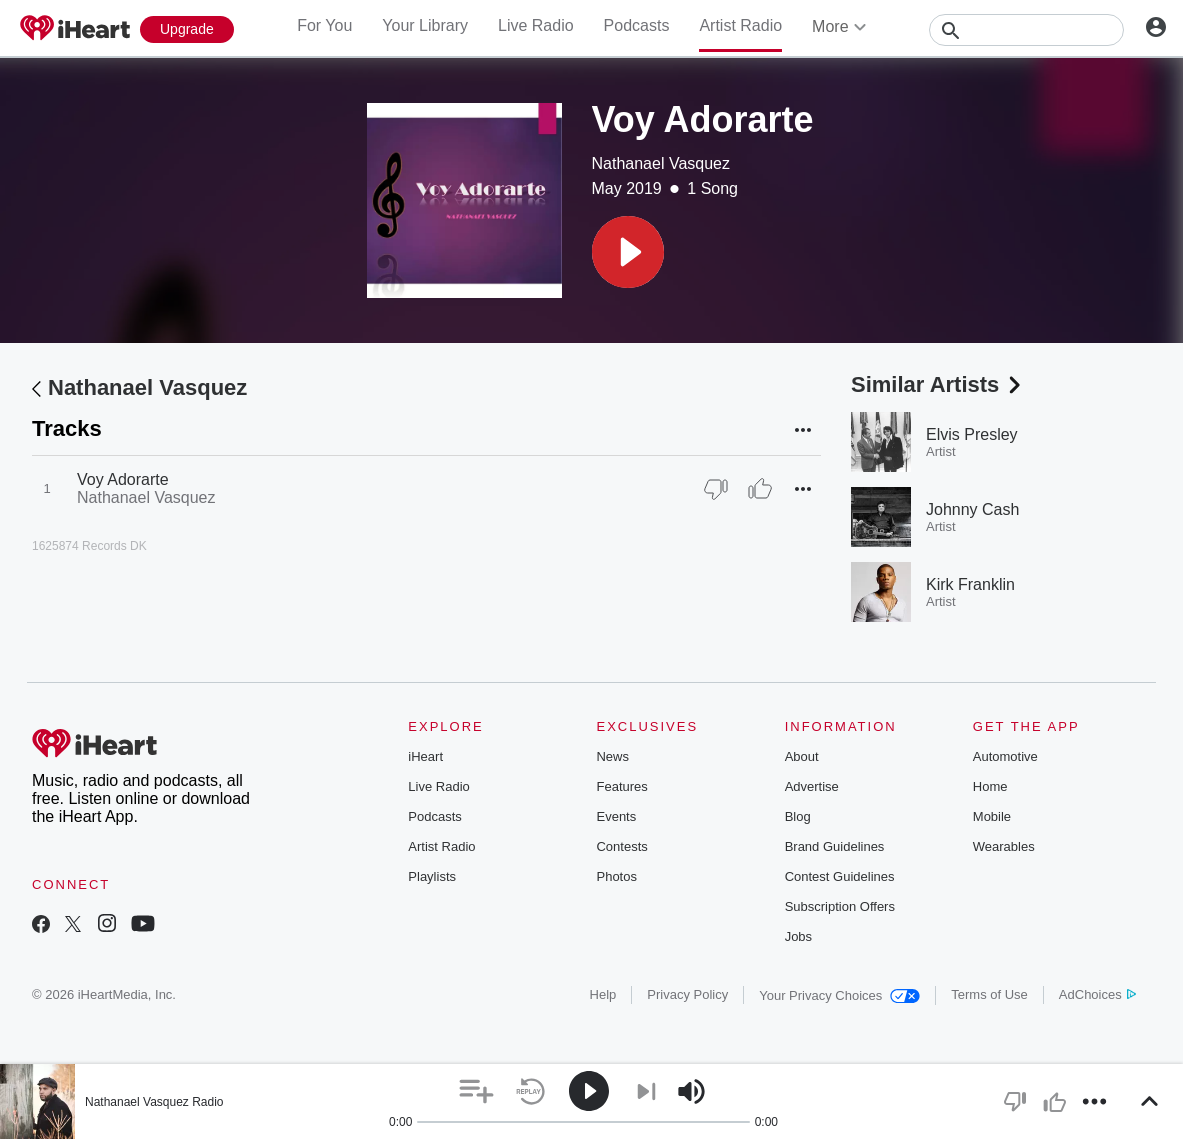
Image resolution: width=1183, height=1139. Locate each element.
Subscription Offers (840, 906)
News (612, 756)
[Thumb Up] (760, 489)
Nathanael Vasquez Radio (154, 1102)
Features (621, 786)
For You (324, 25)
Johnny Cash (972, 509)
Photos (616, 876)
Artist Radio (740, 25)
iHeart (425, 756)
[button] (628, 252)
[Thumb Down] (716, 489)
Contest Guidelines (840, 876)
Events (616, 816)
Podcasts (637, 25)
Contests (621, 846)
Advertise (812, 786)
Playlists (432, 876)
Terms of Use (989, 994)
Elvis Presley (972, 434)
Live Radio (536, 25)
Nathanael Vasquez (661, 163)
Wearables (1004, 846)
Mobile (992, 816)
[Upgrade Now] (187, 29)
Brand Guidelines (835, 846)
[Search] (1026, 30)
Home (990, 786)
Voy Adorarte (123, 479)
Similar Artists (938, 384)
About (802, 756)
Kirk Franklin (970, 584)
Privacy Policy (687, 994)
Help (603, 994)
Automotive (1005, 756)
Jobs (798, 936)
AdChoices (1097, 994)
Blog (798, 816)
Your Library (425, 25)
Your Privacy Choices (839, 995)
